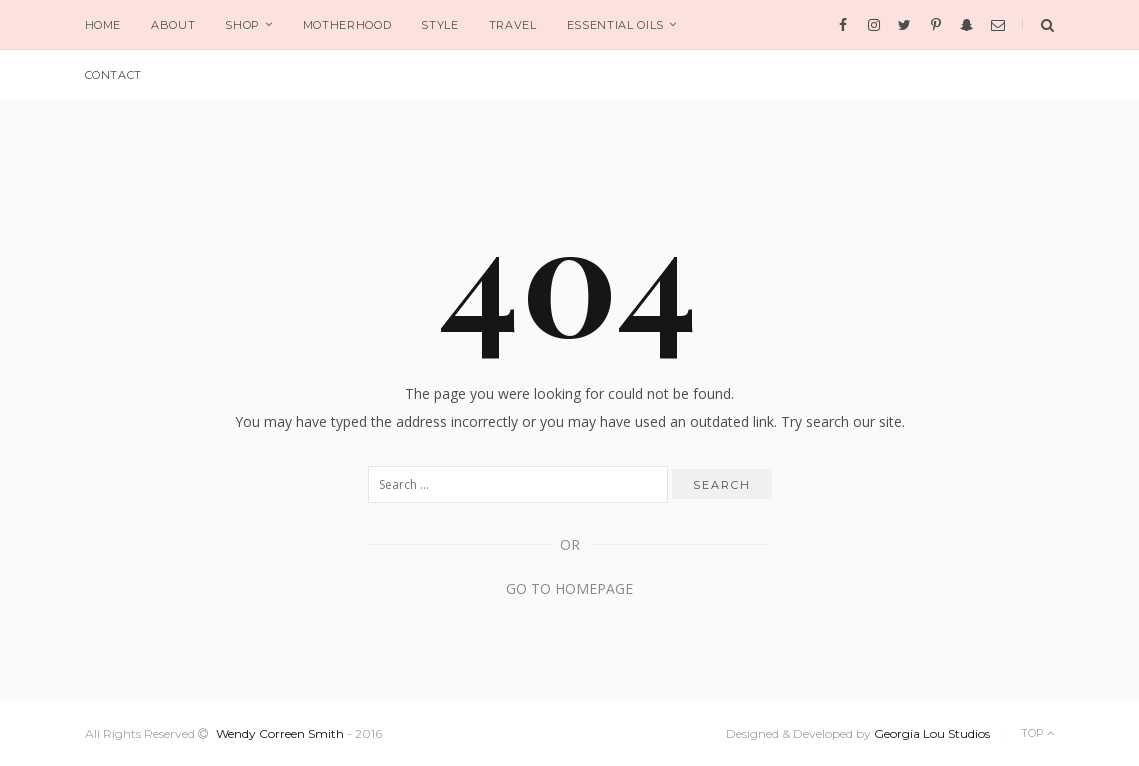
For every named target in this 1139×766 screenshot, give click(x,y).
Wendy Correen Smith (280, 733)
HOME (103, 25)
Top (1038, 733)
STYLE (439, 25)
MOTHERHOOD (347, 25)
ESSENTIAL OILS (615, 25)
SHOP (242, 25)
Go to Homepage (569, 588)
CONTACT (114, 75)
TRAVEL (513, 25)
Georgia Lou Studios (932, 733)
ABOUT (173, 25)
